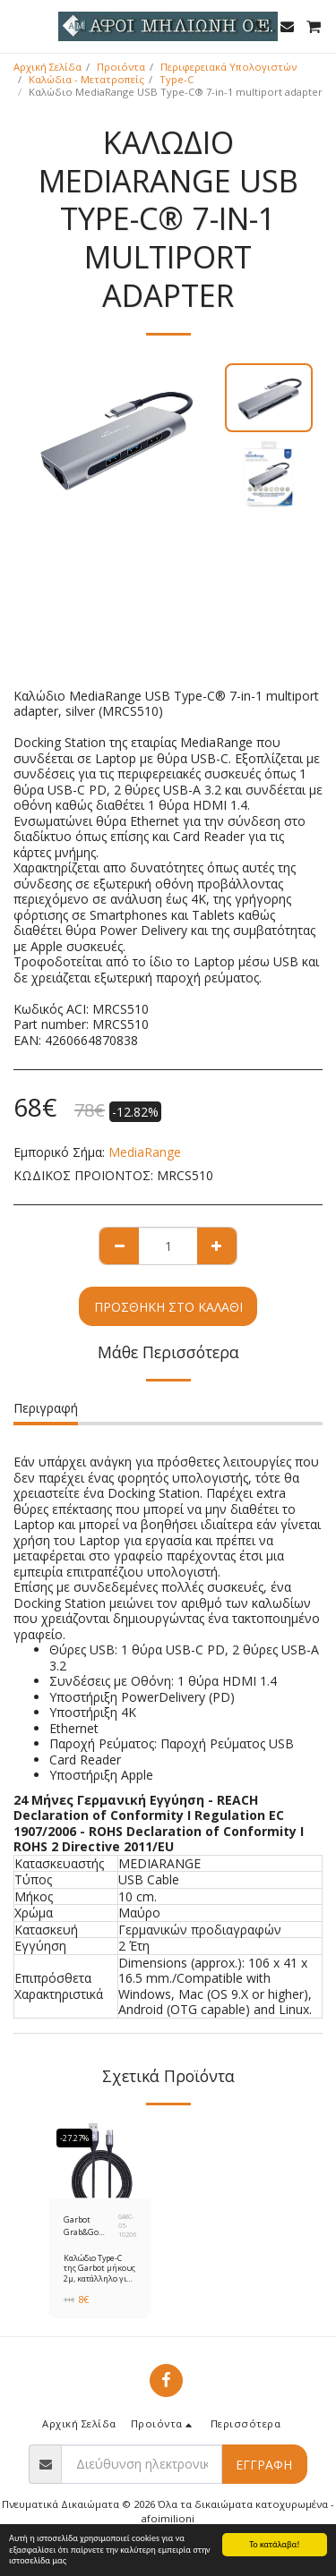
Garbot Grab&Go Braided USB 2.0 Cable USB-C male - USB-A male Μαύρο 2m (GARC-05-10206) (90, 2226)
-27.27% (74, 2138)
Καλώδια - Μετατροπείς (86, 79)
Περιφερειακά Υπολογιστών (228, 66)
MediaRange (144, 1151)
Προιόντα (121, 66)
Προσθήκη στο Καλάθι (168, 1306)
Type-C (176, 79)
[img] (100, 2160)
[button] (19, 25)
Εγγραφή (264, 2464)
